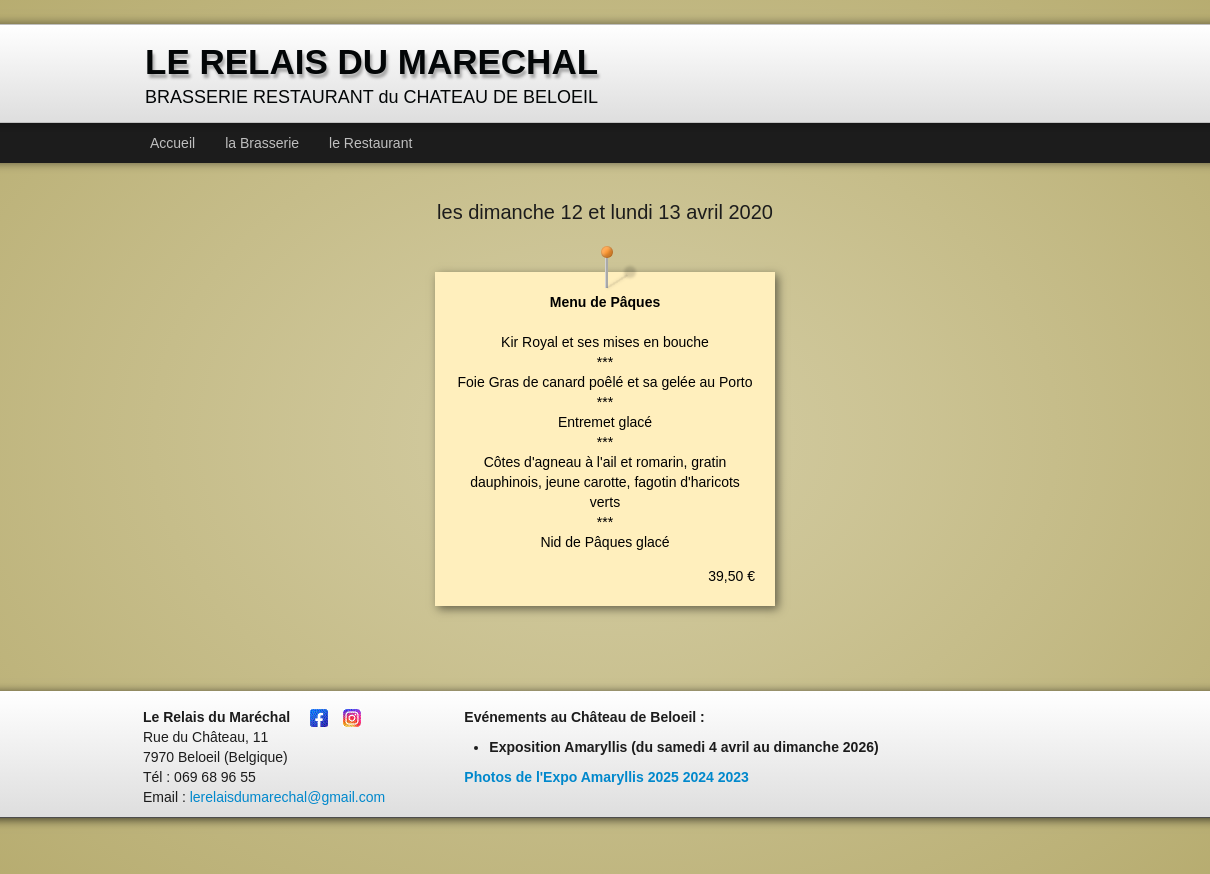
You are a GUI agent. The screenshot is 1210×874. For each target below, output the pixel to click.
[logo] (374, 75)
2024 (698, 777)
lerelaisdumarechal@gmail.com (288, 797)
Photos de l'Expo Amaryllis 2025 (571, 777)
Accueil (172, 143)
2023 (733, 777)
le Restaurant (370, 143)
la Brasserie (262, 143)
